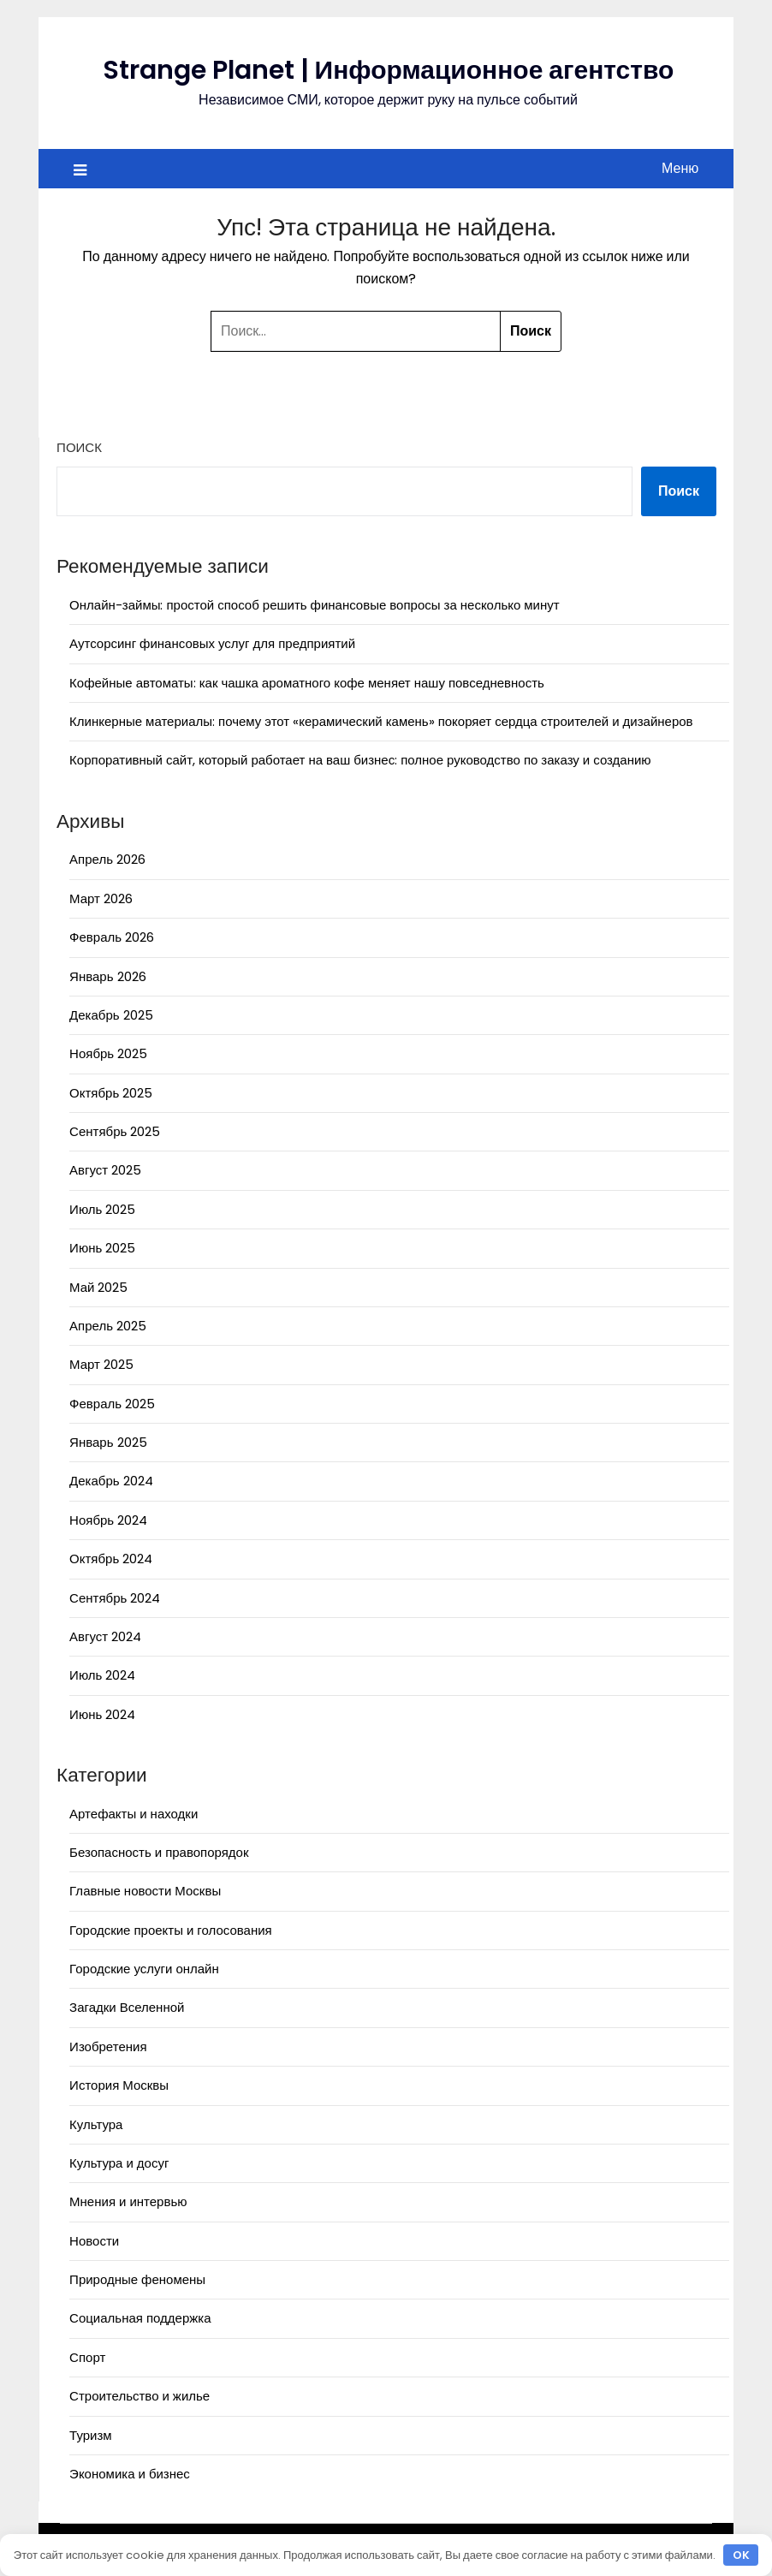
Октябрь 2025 (110, 1093)
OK (741, 2555)
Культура (95, 2124)
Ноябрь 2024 (108, 1520)
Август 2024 (105, 1636)
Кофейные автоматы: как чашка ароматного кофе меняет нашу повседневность (306, 683)
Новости (94, 2241)
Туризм (90, 2435)
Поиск (79, 447)
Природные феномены (137, 2279)
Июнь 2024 (102, 1714)
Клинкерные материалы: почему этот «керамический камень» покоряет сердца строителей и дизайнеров (380, 721)
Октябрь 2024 (110, 1559)
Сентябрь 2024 (114, 1598)
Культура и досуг (119, 2163)
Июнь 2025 (102, 1248)
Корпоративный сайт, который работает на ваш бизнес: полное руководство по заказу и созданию (360, 760)
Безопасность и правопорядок (158, 1852)
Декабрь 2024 (110, 1481)
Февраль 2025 (112, 1404)
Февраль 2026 (111, 937)
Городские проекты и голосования (170, 1930)
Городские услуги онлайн (144, 1969)
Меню (680, 168)
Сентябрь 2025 (114, 1131)
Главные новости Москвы (145, 1891)
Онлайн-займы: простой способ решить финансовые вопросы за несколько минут (314, 605)
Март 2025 (101, 1364)
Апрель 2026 (107, 859)
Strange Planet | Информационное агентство (388, 70)
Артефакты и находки (133, 1814)
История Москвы (119, 2085)
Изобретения (107, 2046)
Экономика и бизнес (129, 2474)
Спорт (87, 2357)
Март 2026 (101, 898)
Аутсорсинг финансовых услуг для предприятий (212, 643)
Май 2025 (98, 1287)
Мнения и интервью (128, 2201)
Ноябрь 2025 (108, 1053)
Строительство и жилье (139, 2396)
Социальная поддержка (140, 2318)
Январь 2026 (107, 976)
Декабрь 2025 (110, 1015)
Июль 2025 (102, 1209)
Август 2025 (105, 1170)
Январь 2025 (107, 1442)
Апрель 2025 (107, 1326)
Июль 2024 (102, 1675)
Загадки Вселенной (126, 2007)
